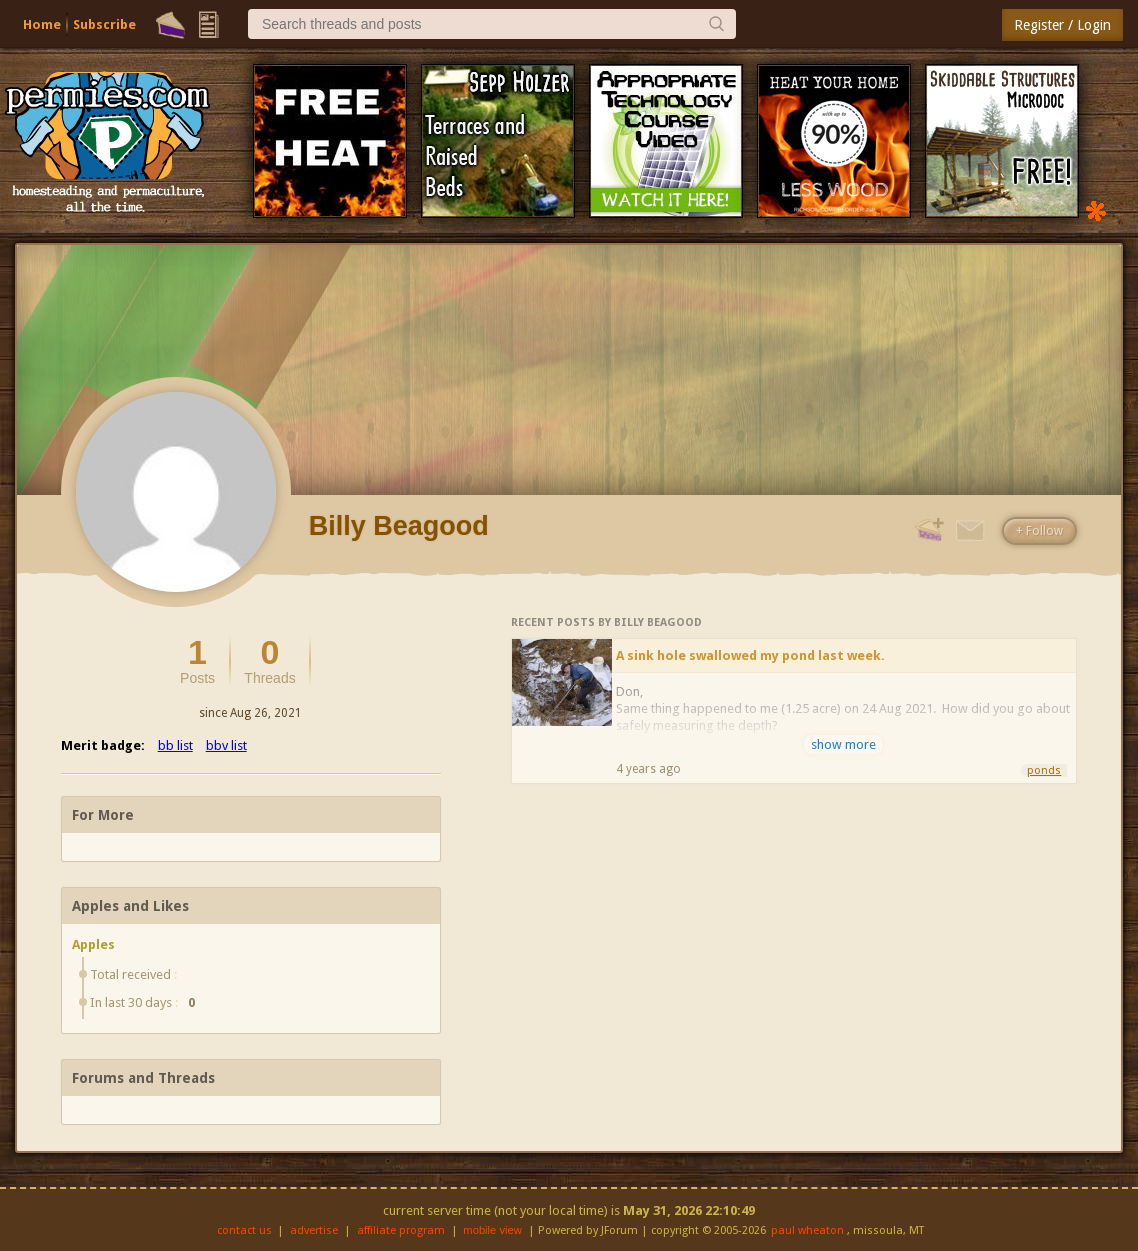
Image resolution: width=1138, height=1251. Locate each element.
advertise (314, 1230)
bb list (175, 745)
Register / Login (1062, 25)
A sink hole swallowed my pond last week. (750, 655)
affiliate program (401, 1230)
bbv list (226, 745)
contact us (244, 1230)
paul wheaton (807, 1230)
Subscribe (104, 24)
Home (42, 24)
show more (843, 744)
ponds (1044, 770)
